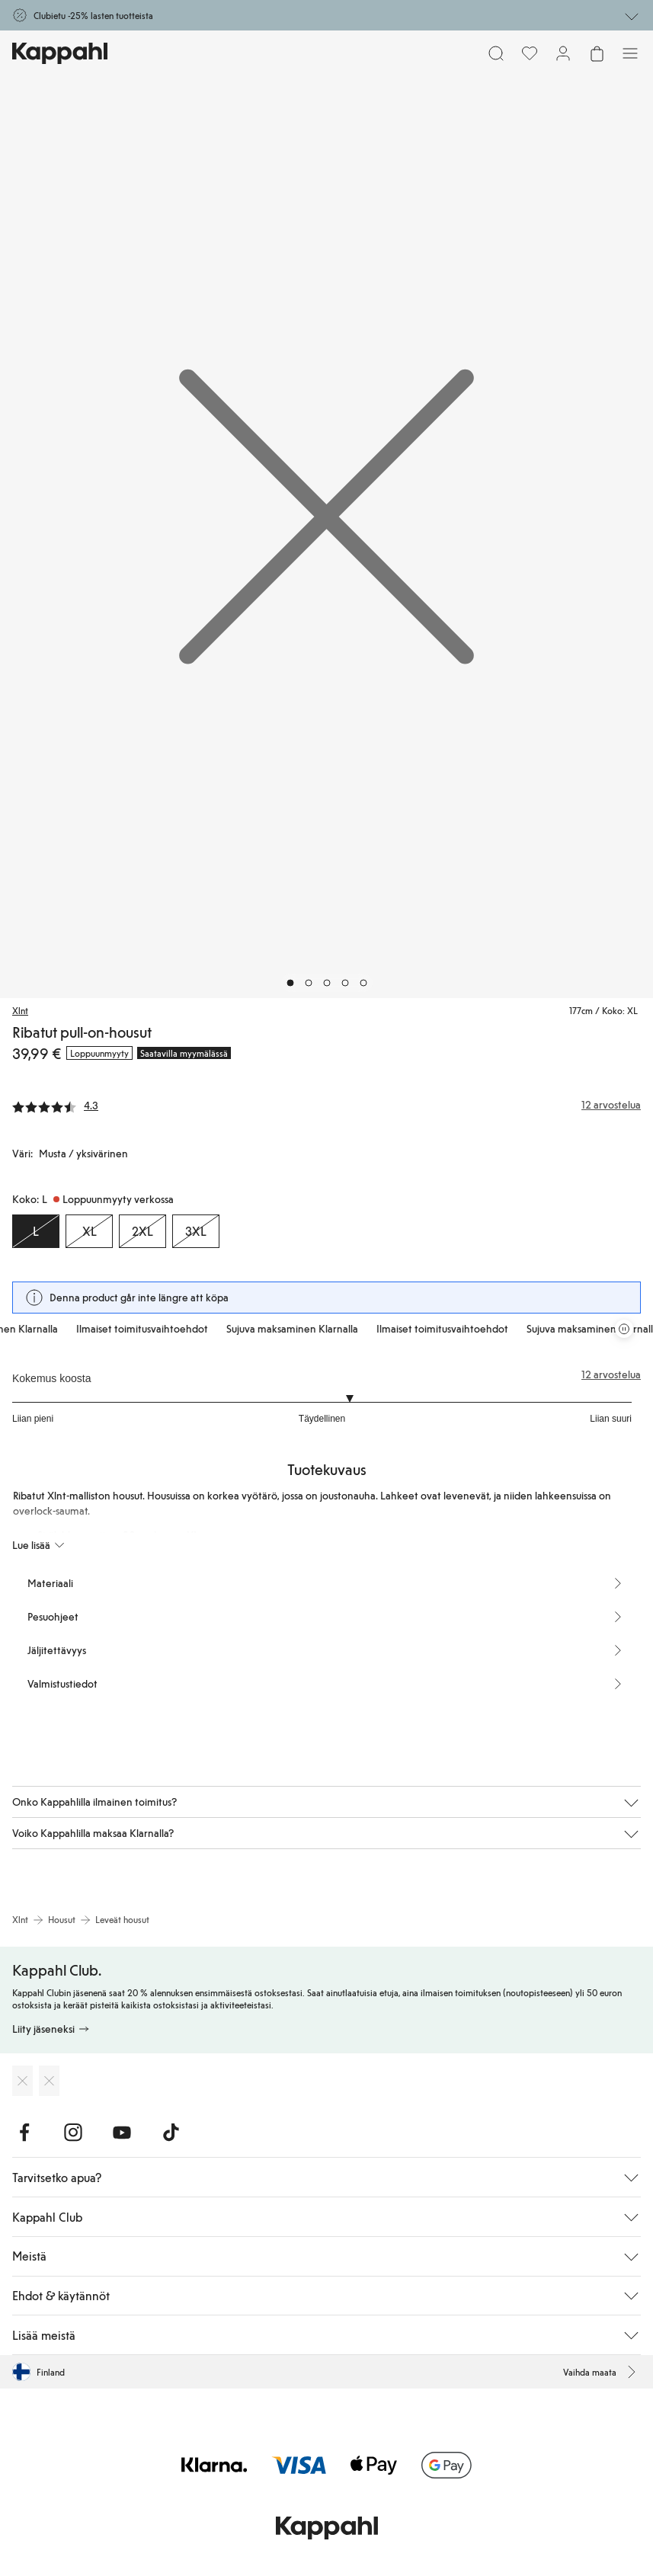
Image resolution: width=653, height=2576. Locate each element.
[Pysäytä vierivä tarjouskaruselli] (624, 1329)
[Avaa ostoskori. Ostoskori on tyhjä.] (596, 53)
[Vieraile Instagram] (73, 2132)
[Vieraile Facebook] (24, 2132)
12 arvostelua (611, 1374)
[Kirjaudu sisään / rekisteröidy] (563, 53)
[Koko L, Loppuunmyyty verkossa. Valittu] (35, 1231)
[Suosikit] (529, 53)
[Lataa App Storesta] (22, 2081)
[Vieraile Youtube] (122, 2132)
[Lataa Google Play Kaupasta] (49, 2081)
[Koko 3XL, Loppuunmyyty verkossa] (195, 1231)
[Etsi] (496, 53)
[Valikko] (630, 53)
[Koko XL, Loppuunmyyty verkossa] (89, 1231)
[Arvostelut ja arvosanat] (326, 1105)
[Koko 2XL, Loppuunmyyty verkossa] (142, 1231)
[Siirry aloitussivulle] (59, 53)
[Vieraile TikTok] (170, 2132)
